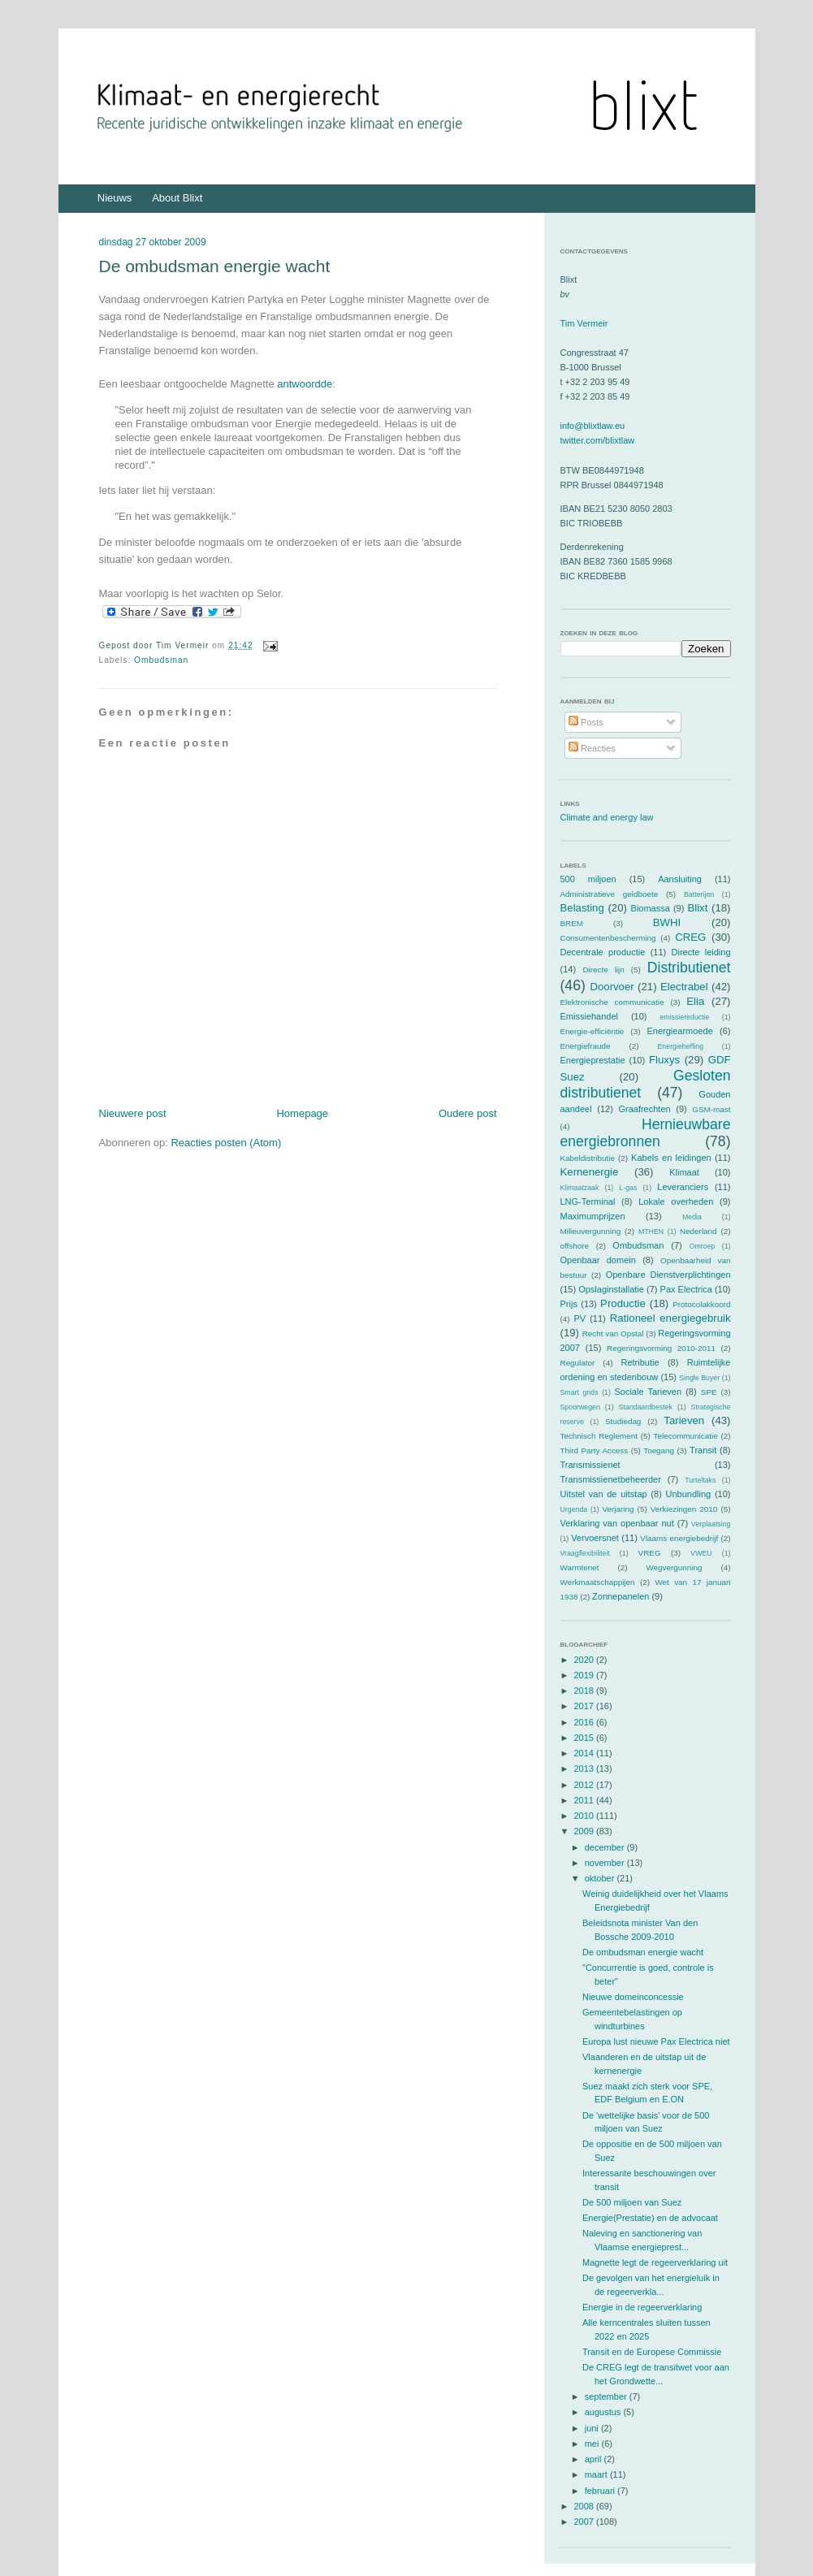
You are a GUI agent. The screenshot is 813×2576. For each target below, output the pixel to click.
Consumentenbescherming (608, 937)
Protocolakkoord (701, 1304)
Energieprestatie (592, 1060)
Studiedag (623, 1421)
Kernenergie (589, 1172)
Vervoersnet (595, 1538)
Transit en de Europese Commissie (651, 2352)
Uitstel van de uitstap (603, 1494)
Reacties (592, 748)
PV (579, 1318)
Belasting (582, 908)
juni (593, 2428)
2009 (585, 1831)
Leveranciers (682, 1187)
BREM (572, 923)
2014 (585, 1753)
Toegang (658, 1450)
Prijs (568, 1304)
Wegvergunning (674, 1567)
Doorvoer (612, 987)
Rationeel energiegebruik (670, 1318)
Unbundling (688, 1494)
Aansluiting (680, 879)
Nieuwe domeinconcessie (633, 1997)
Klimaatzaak (579, 1188)
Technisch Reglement (599, 1435)
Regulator (577, 1362)
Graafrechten (644, 1109)
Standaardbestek (645, 1407)
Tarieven (684, 1420)
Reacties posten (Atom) (226, 1142)
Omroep (703, 1246)
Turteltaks (700, 1480)
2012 (585, 1785)
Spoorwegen (580, 1407)
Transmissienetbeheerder (610, 1479)
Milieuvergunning (590, 1231)
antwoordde (304, 384)
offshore (575, 1245)
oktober (601, 1878)
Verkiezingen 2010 (684, 1508)
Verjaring (618, 1508)
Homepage (302, 1113)
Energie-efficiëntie (592, 1031)
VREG (649, 1552)
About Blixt (177, 198)
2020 (585, 1660)
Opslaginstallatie (611, 1289)
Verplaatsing (710, 1524)
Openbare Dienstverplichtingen (668, 1274)
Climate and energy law (607, 817)
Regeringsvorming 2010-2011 (661, 1348)
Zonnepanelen (620, 1596)
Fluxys (664, 1060)
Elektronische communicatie (612, 1002)
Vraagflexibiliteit (585, 1553)
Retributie (640, 1362)
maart (597, 2474)
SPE (709, 1392)
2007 (585, 2521)
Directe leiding (701, 952)
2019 (585, 1675)
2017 (585, 1706)
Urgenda (574, 1509)
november (606, 1863)
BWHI (667, 922)
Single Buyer (699, 1378)
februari (601, 2491)
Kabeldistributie (588, 1158)
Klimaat (684, 1172)
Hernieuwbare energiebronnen (645, 1132)
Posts (586, 722)
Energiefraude (585, 1045)
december (606, 1847)
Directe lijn (603, 969)
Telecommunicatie (686, 1435)
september (607, 2396)
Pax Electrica (686, 1289)
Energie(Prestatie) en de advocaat (650, 2218)
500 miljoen (588, 879)
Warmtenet (579, 1567)
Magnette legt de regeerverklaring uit (655, 2262)
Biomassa (650, 908)
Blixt (697, 908)
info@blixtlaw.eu (592, 426)
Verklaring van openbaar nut (617, 1523)
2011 (585, 1800)
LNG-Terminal (588, 1201)
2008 (585, 2506)
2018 (585, 1690)
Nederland (698, 1231)
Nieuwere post (132, 1113)
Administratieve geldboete (609, 894)
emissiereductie (684, 1017)
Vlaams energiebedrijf (679, 1538)
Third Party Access (594, 1450)
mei (593, 2443)
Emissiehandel (589, 1016)
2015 (585, 1738)
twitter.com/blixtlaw (597, 440)
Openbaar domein (598, 1260)
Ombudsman (161, 660)
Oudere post (468, 1113)
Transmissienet (590, 1465)
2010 (585, 1816)
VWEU (700, 1553)
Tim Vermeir (584, 323)
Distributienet (689, 967)
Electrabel (684, 987)
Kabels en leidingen (671, 1157)
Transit (703, 1450)
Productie (623, 1303)
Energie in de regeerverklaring (642, 2307)
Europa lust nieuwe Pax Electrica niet (656, 2041)
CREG (690, 937)
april (594, 2459)
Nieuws (114, 198)
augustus (604, 2412)
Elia (695, 1001)
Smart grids (579, 1392)
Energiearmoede (679, 1031)
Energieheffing (681, 1046)
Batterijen (699, 894)
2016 (585, 1722)
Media (692, 1217)
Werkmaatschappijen (597, 1582)
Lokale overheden (675, 1201)
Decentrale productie (603, 952)
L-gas (628, 1188)
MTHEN (651, 1231)
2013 (585, 1768)
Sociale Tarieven (647, 1391)
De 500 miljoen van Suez (631, 2202)
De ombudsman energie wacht (215, 266)
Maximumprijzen (592, 1216)
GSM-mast (711, 1109)
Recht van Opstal (613, 1333)
